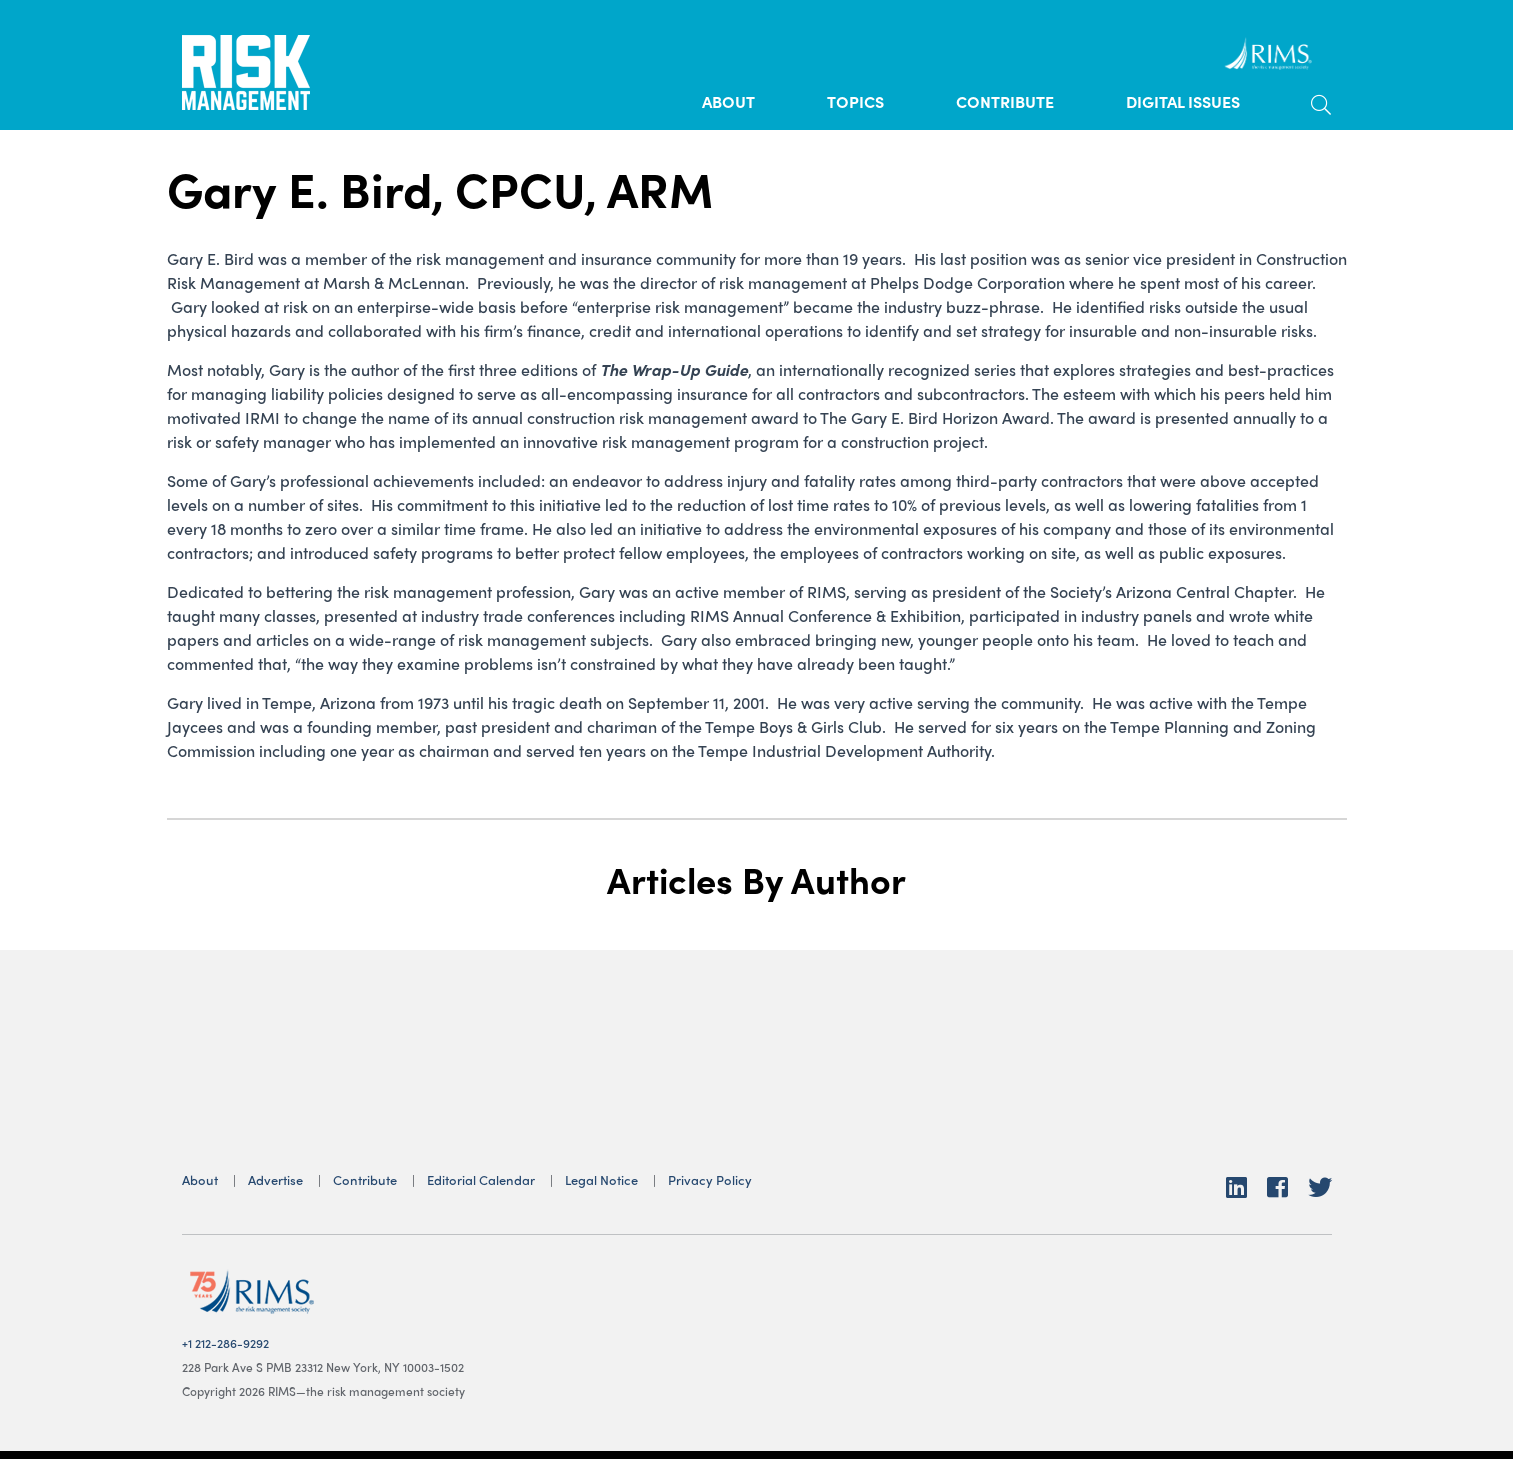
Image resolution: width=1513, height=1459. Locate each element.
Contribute (1005, 101)
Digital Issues (1183, 101)
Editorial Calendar (481, 1179)
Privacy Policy (710, 1179)
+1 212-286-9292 (225, 1343)
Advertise (275, 1179)
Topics (855, 101)
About (728, 101)
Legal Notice (601, 1179)
